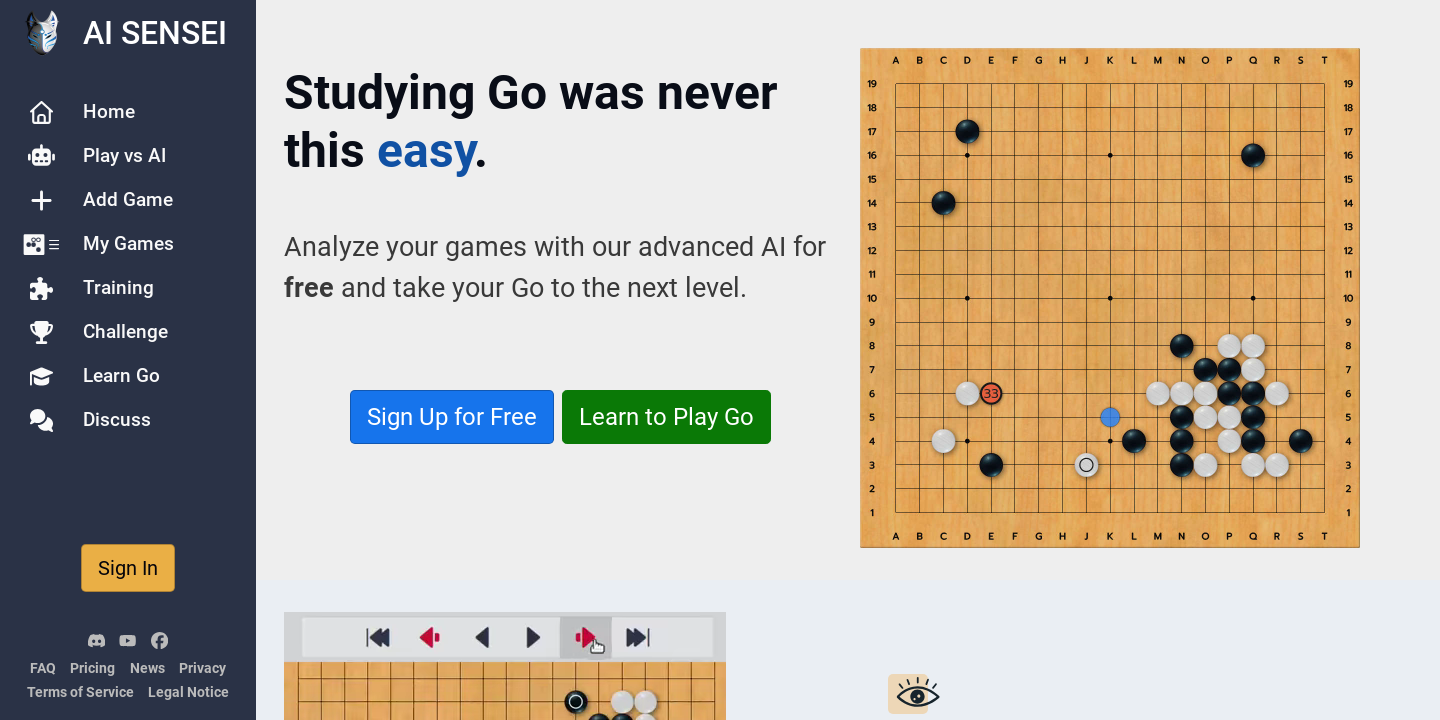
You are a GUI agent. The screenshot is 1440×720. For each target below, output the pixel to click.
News (147, 668)
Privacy (202, 668)
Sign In (128, 568)
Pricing (92, 668)
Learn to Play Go (666, 417)
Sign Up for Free (452, 417)
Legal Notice (188, 692)
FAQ (43, 668)
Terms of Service (80, 692)
